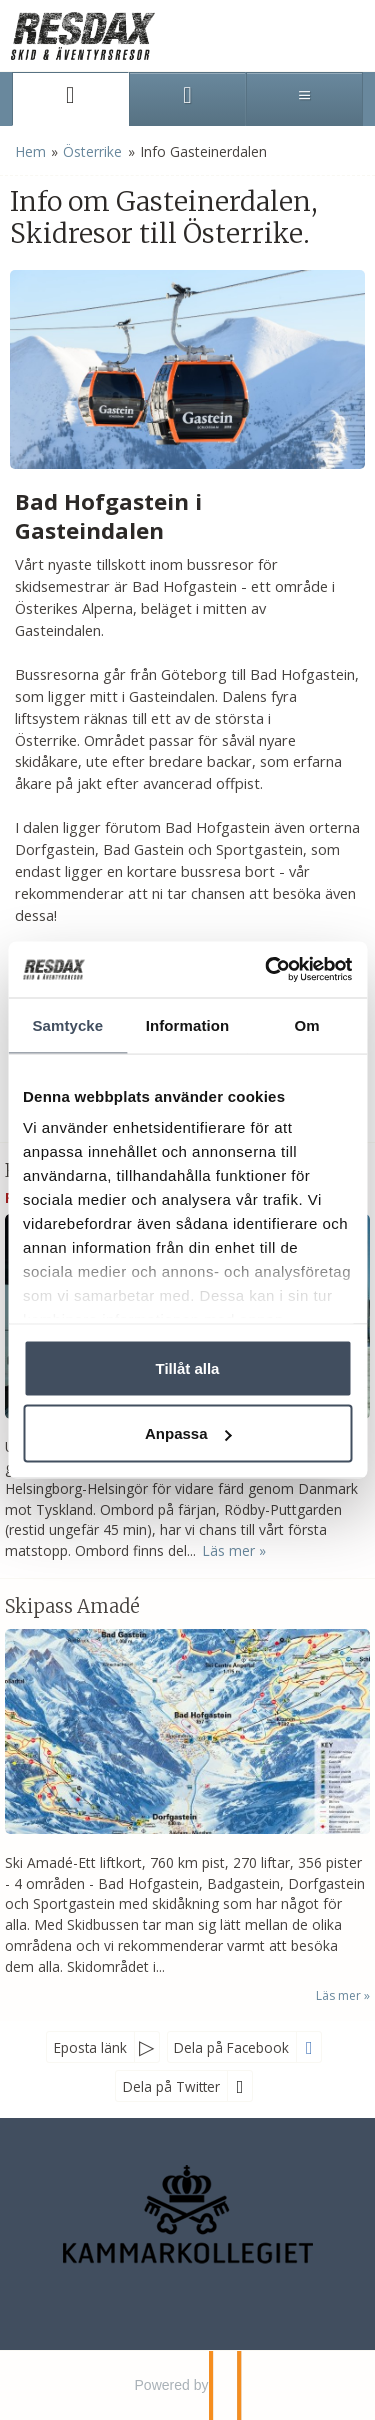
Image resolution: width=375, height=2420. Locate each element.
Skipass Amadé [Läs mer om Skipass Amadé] (72, 1606)
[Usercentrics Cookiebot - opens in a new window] (267, 970)
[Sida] (70, 99)
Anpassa (188, 1433)
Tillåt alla (188, 1367)
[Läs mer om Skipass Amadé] (187, 1800)
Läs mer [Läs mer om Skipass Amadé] (338, 1995)
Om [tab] (307, 1024)
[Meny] (304, 99)
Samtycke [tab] (67, 1024)
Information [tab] (188, 1024)
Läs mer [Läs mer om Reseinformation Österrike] (228, 1550)
